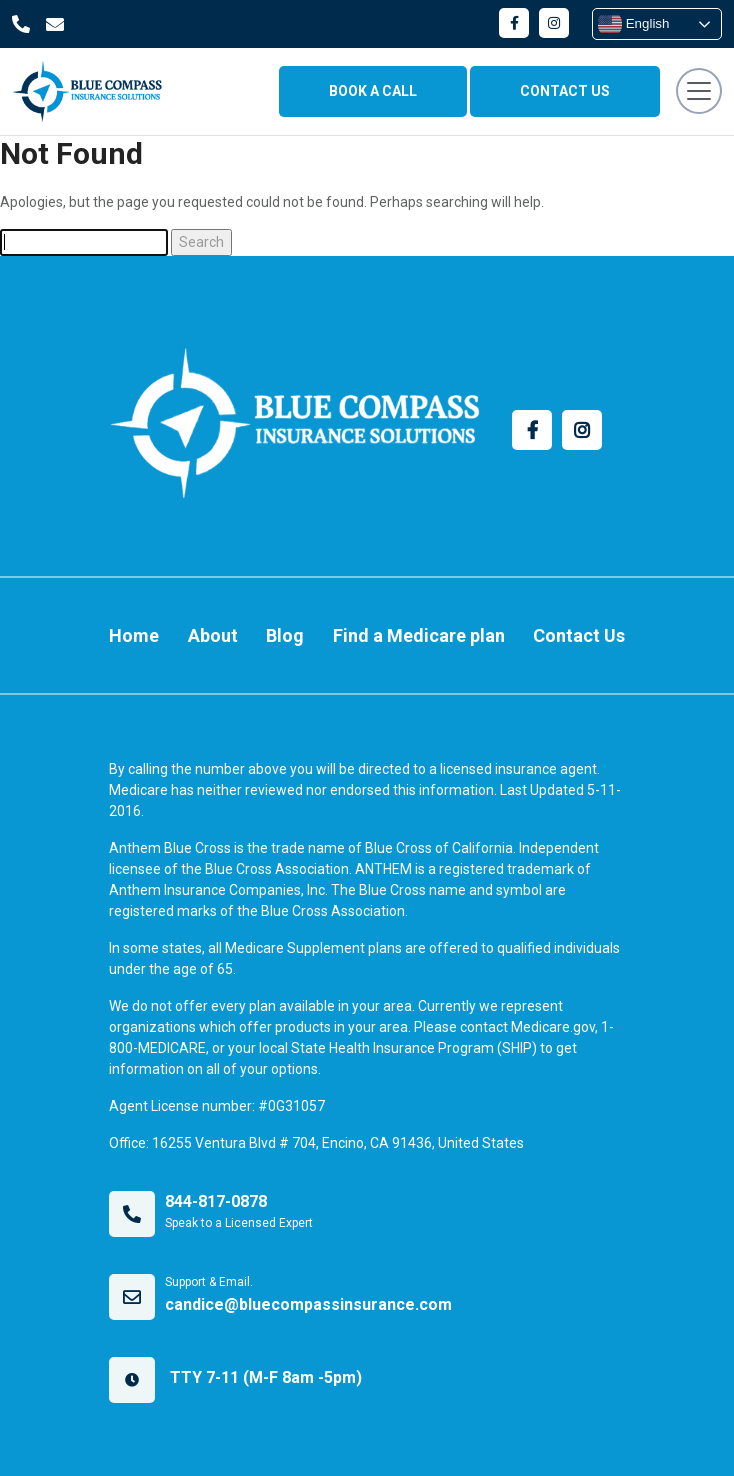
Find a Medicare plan (419, 635)
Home (134, 635)
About (213, 635)
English (633, 24)
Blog (285, 635)
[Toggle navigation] (699, 91)
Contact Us (579, 635)
